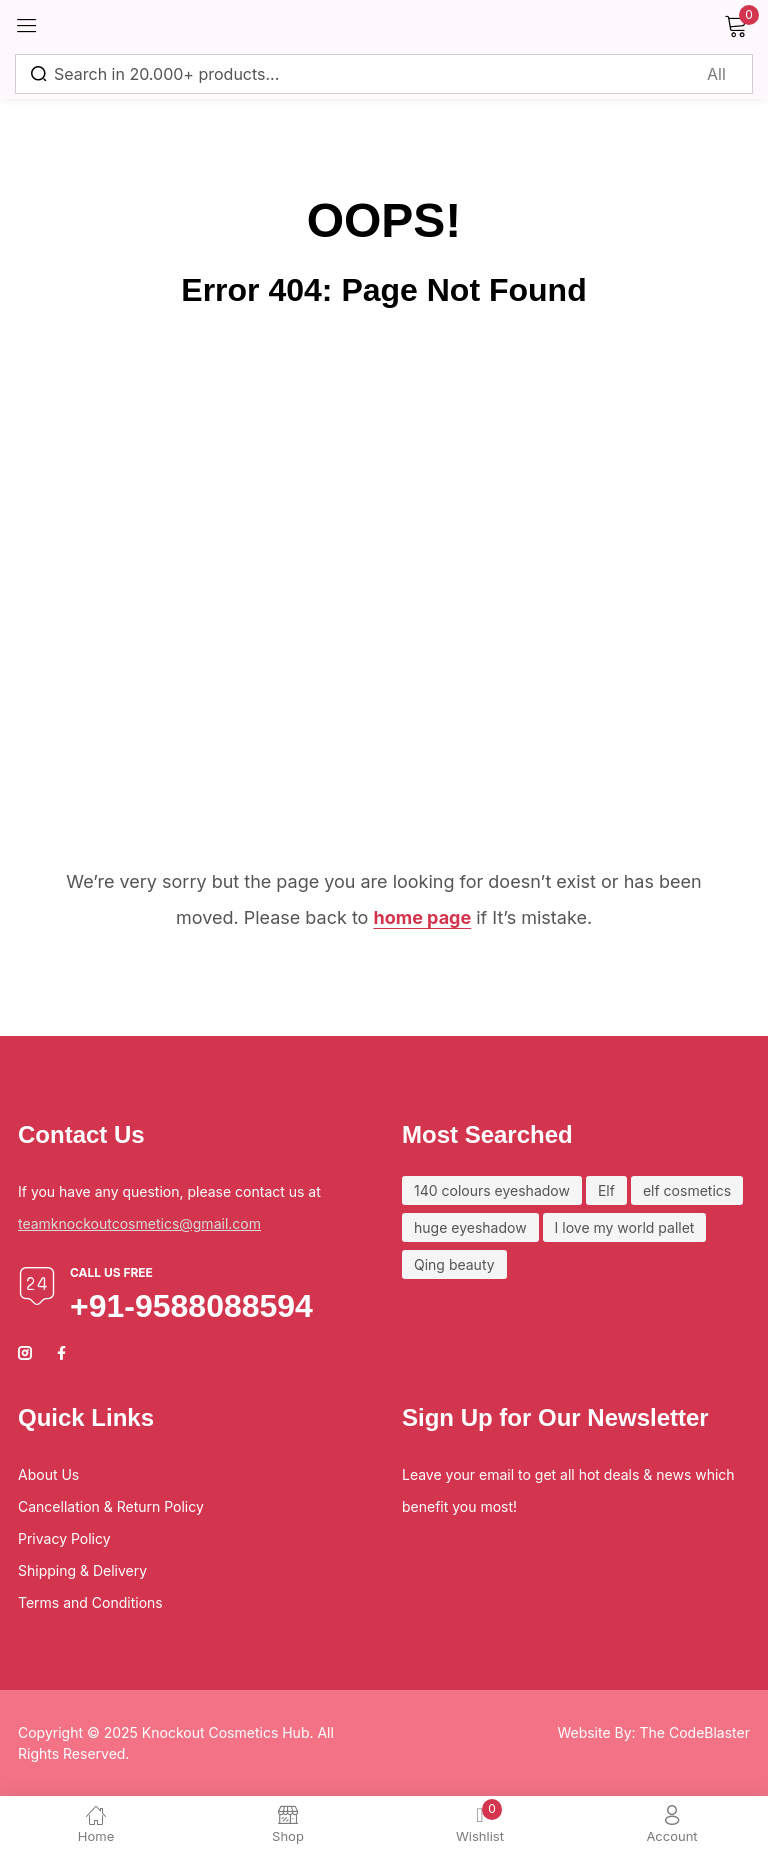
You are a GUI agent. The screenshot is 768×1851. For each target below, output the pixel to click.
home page (422, 917)
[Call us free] (37, 1286)
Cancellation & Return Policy (111, 1506)
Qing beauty (454, 1264)
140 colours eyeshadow (492, 1190)
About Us (48, 1474)
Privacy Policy (64, 1538)
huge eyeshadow (470, 1227)
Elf (606, 1190)
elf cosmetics (687, 1190)
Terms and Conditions (90, 1602)
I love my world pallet (625, 1227)
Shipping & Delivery (82, 1570)
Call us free (111, 1272)
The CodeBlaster (695, 1732)
